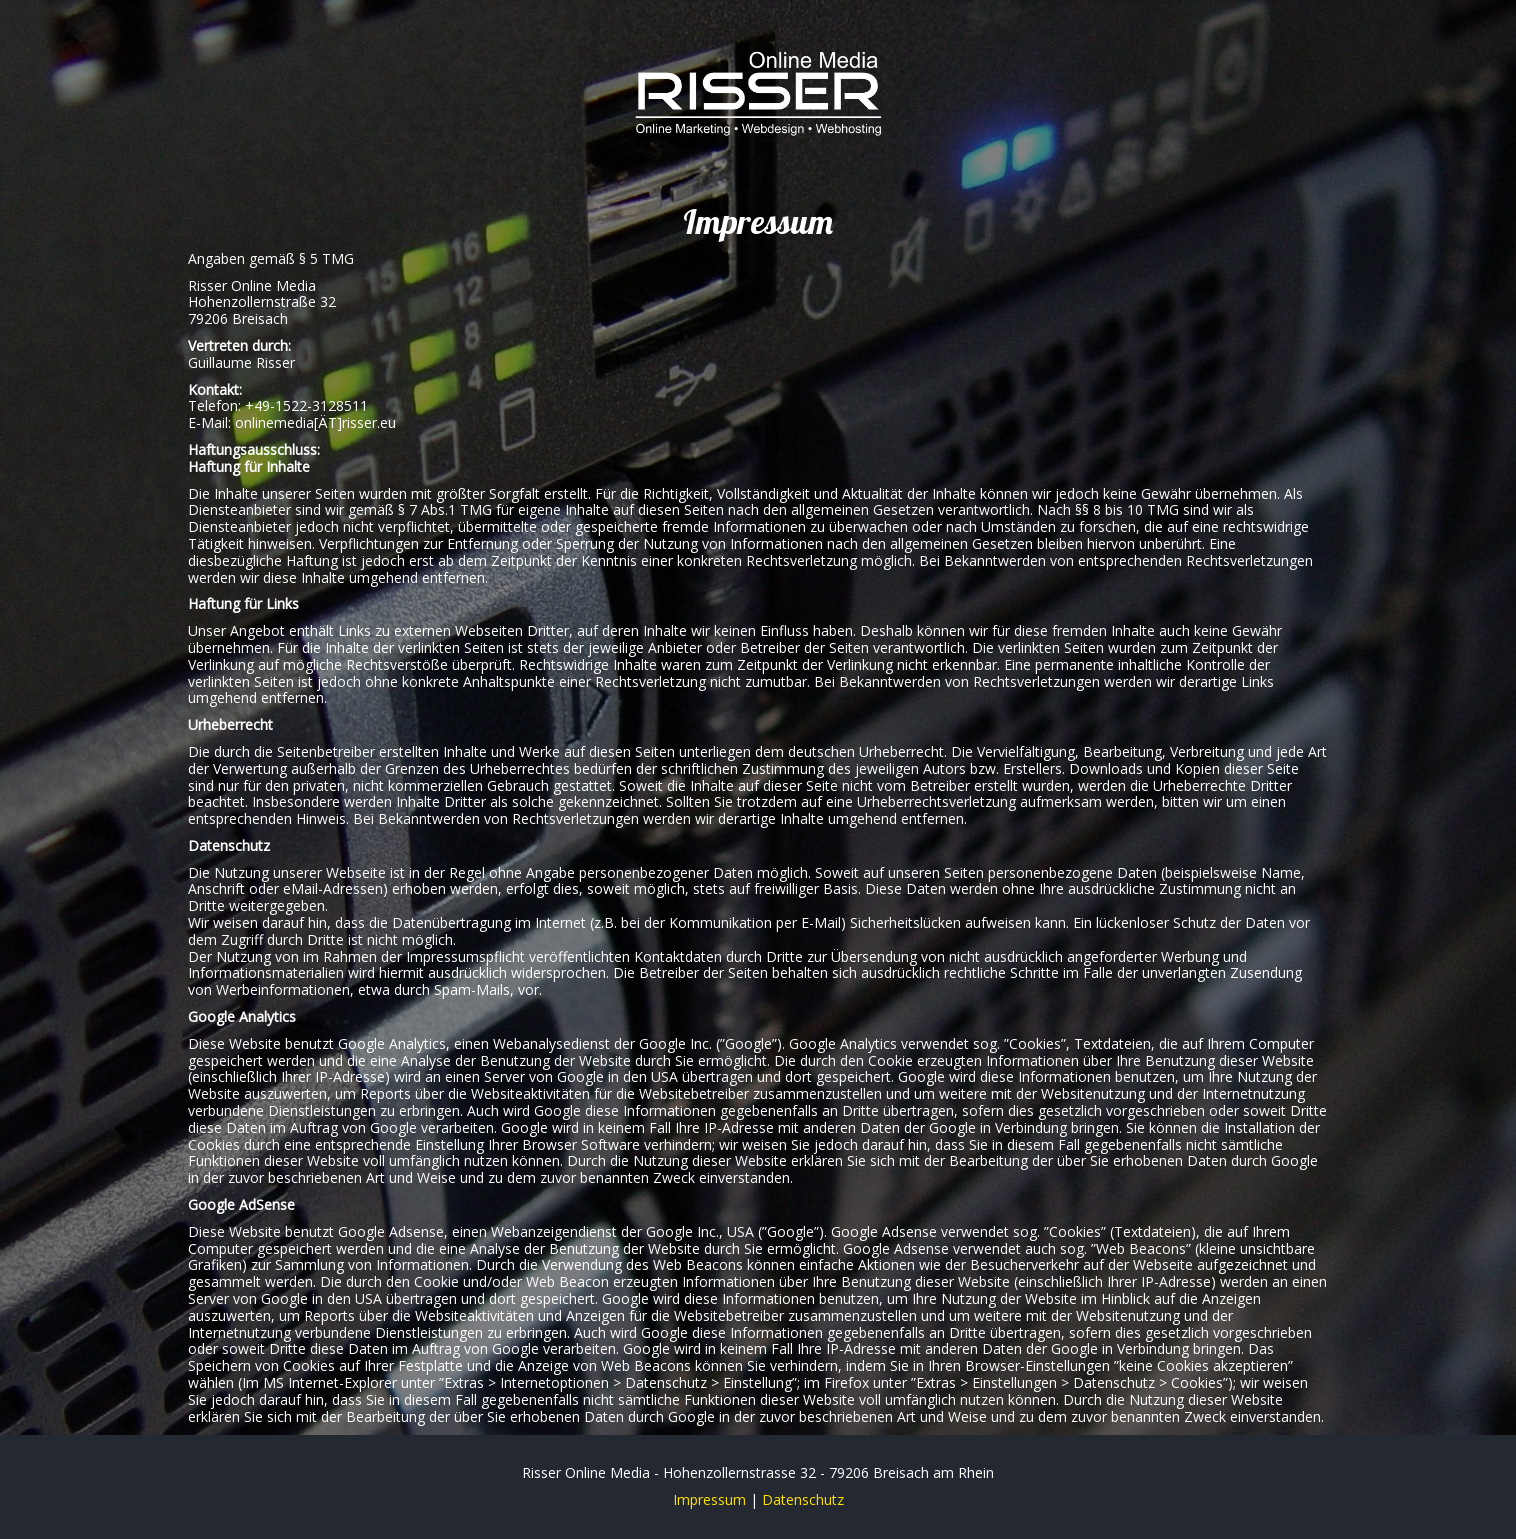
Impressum (709, 1499)
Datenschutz (803, 1499)
